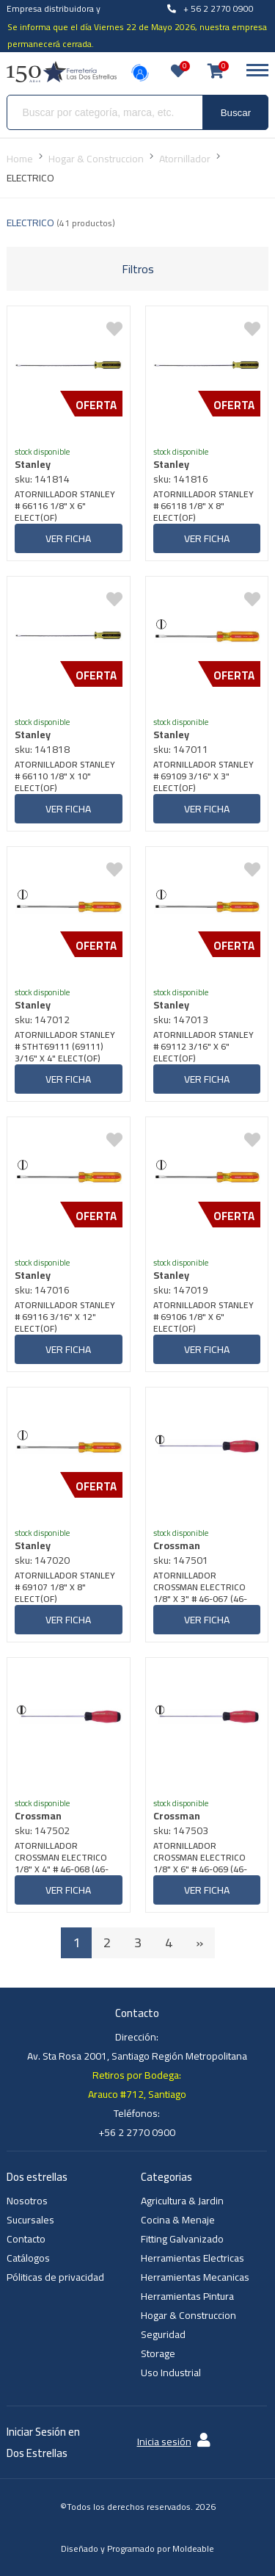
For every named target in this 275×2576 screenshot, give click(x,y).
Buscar (236, 112)
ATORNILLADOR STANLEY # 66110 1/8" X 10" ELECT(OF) (65, 776)
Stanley (33, 464)
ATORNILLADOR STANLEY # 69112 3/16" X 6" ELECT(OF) (203, 1046)
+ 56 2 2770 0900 (210, 8)
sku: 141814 (42, 478)
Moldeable (193, 2548)
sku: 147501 (180, 1560)
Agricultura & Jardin (182, 2200)
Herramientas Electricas (192, 2257)
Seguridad (163, 2334)
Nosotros (27, 2200)
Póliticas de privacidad (55, 2277)
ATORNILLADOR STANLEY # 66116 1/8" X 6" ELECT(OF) (65, 506)
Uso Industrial (171, 2372)
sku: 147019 (180, 1289)
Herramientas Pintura (187, 2296)
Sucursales (30, 2219)
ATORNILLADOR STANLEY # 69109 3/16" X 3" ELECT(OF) (203, 776)
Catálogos (28, 2257)
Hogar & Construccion (188, 2315)
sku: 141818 (42, 749)
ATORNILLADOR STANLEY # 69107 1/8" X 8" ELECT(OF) (65, 1587)
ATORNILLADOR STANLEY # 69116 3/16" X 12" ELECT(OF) (65, 1317)
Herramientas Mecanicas (195, 2277)
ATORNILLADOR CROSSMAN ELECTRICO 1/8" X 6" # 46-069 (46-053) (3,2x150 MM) (200, 1857)
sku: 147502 (42, 1830)
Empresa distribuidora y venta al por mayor (53, 17)
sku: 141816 (180, 478)
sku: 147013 (180, 1019)
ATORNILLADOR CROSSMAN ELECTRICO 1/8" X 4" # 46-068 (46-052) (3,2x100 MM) (62, 1857)
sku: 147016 (42, 1289)
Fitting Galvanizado (182, 2238)
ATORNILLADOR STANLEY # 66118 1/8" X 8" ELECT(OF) (203, 506)
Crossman (176, 1545)
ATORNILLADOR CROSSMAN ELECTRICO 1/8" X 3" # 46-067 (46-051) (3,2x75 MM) (200, 1587)
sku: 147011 (180, 749)
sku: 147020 (42, 1560)
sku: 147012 (42, 1019)
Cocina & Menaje (178, 2219)
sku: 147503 (180, 1830)
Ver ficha (68, 538)
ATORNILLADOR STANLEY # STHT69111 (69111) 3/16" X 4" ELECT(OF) (65, 1046)
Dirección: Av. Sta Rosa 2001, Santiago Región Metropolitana (137, 2046)
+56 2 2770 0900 (136, 2132)
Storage (158, 2353)
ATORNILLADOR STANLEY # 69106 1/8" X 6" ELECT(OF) (203, 1317)
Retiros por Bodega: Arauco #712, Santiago (137, 2085)
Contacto (26, 2238)
